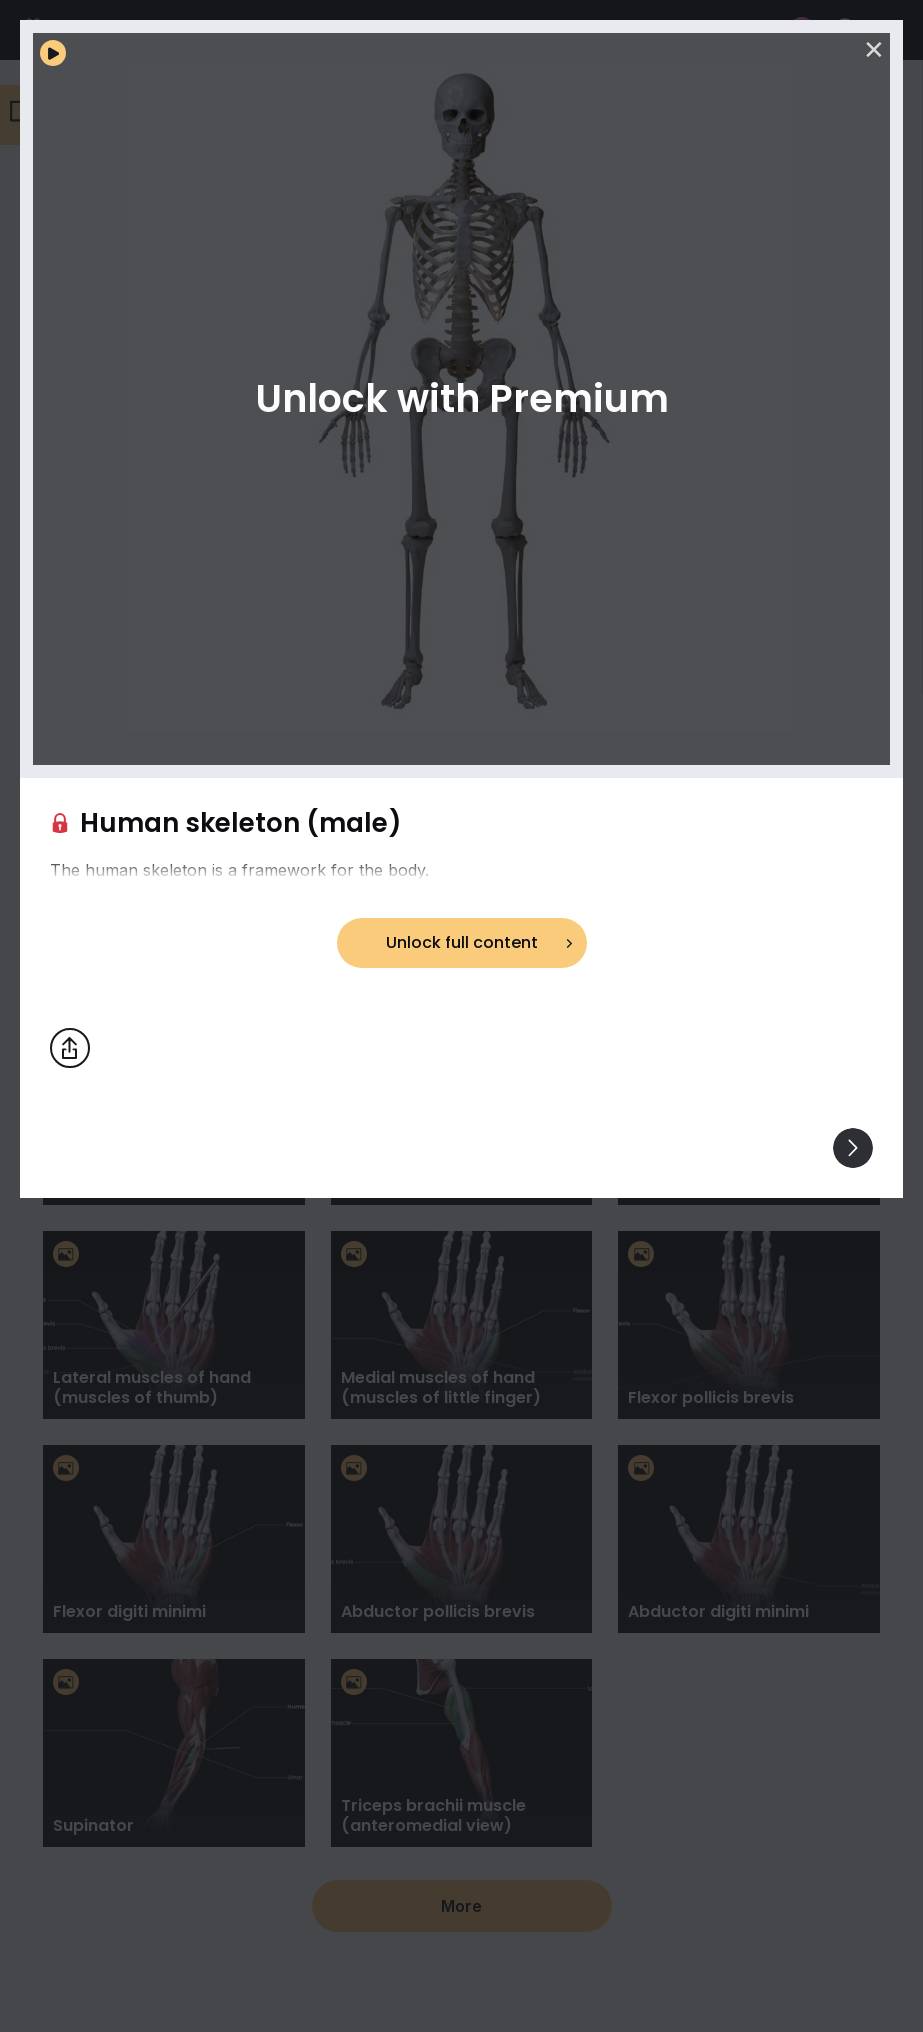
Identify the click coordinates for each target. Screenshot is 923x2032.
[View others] (853, 1148)
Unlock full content (462, 942)
